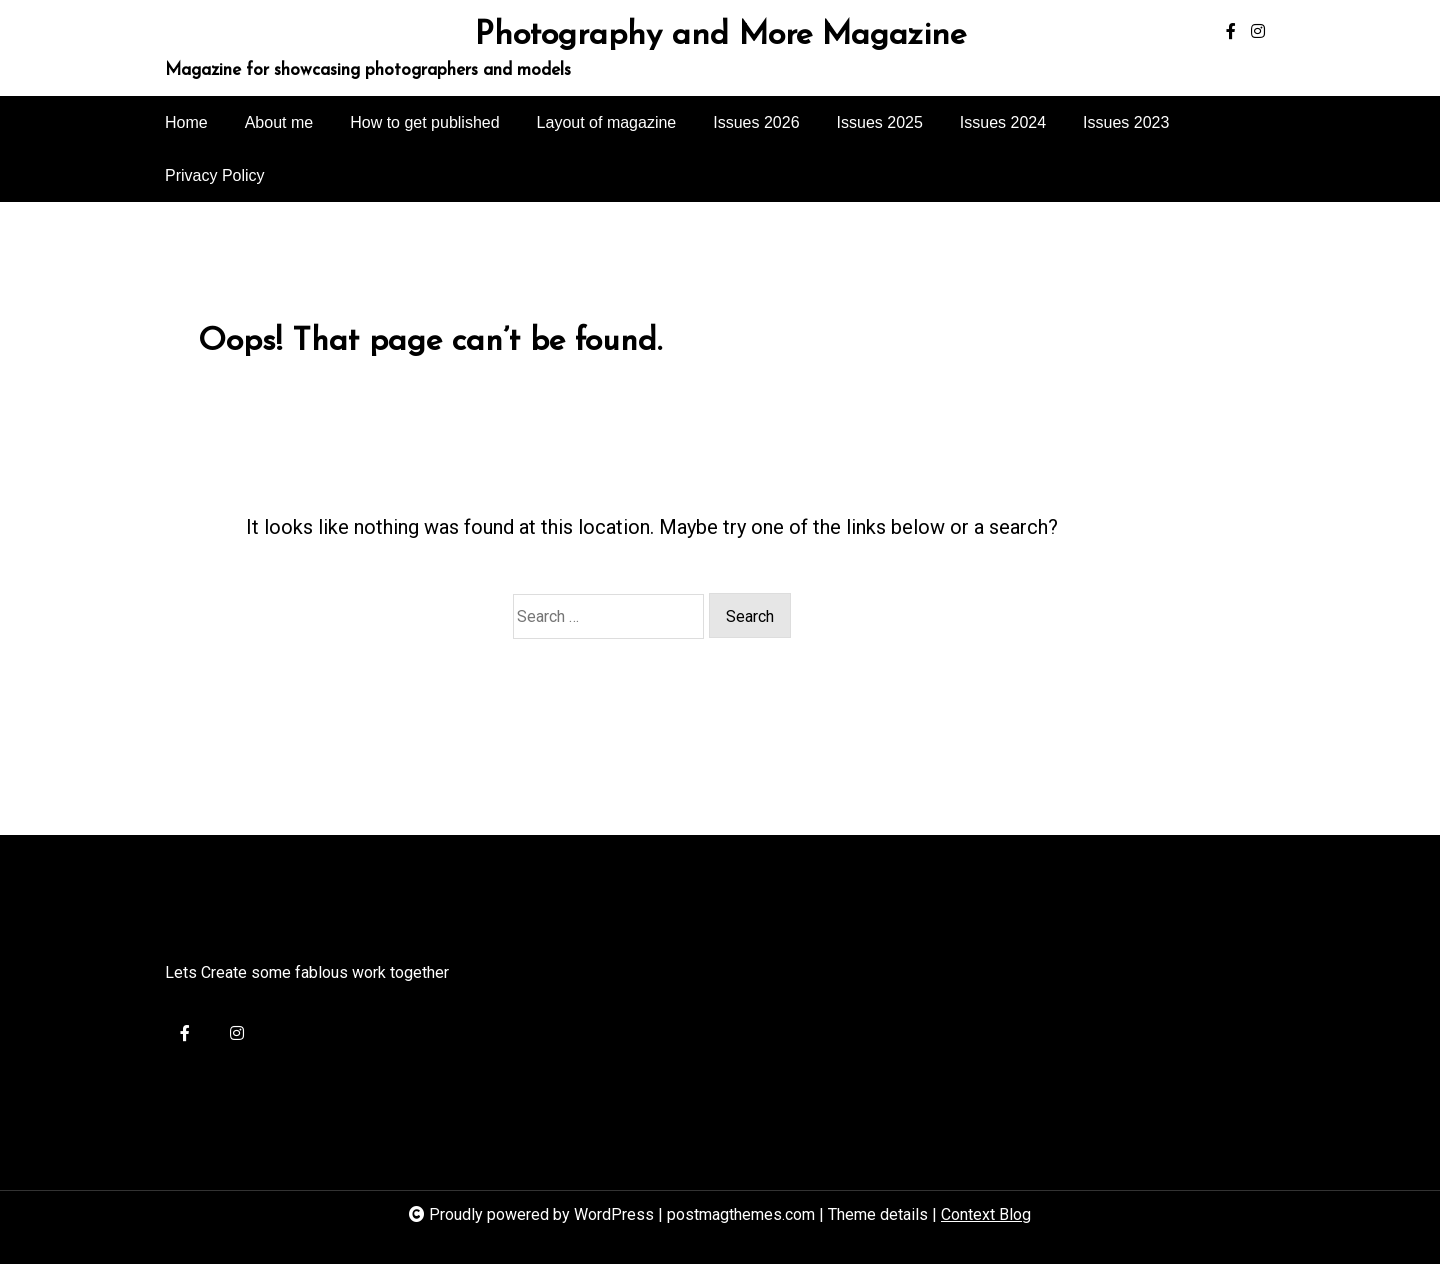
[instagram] (1258, 32)
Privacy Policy (215, 175)
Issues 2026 (756, 122)
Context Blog (986, 1214)
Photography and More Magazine (720, 36)
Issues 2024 (1003, 122)
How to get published (424, 122)
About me (279, 122)
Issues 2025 (880, 122)
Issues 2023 (1126, 122)
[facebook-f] (1231, 32)
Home (186, 122)
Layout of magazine (607, 122)
